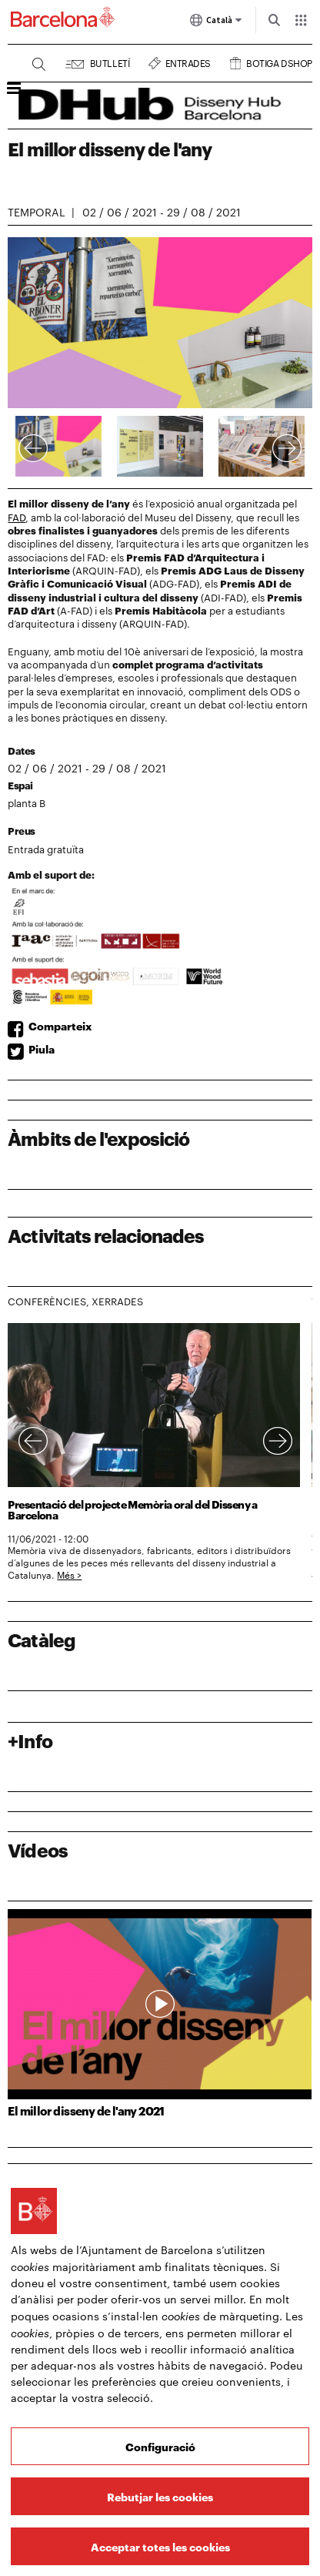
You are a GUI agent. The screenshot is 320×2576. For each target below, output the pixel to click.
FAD (16, 517)
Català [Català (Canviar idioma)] (216, 23)
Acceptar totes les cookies (160, 2546)
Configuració (160, 2446)
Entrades (188, 61)
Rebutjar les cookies (160, 2496)
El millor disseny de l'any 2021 (86, 2110)
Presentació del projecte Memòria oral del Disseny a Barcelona (132, 1509)
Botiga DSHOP (279, 61)
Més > (69, 1574)
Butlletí (109, 61)
